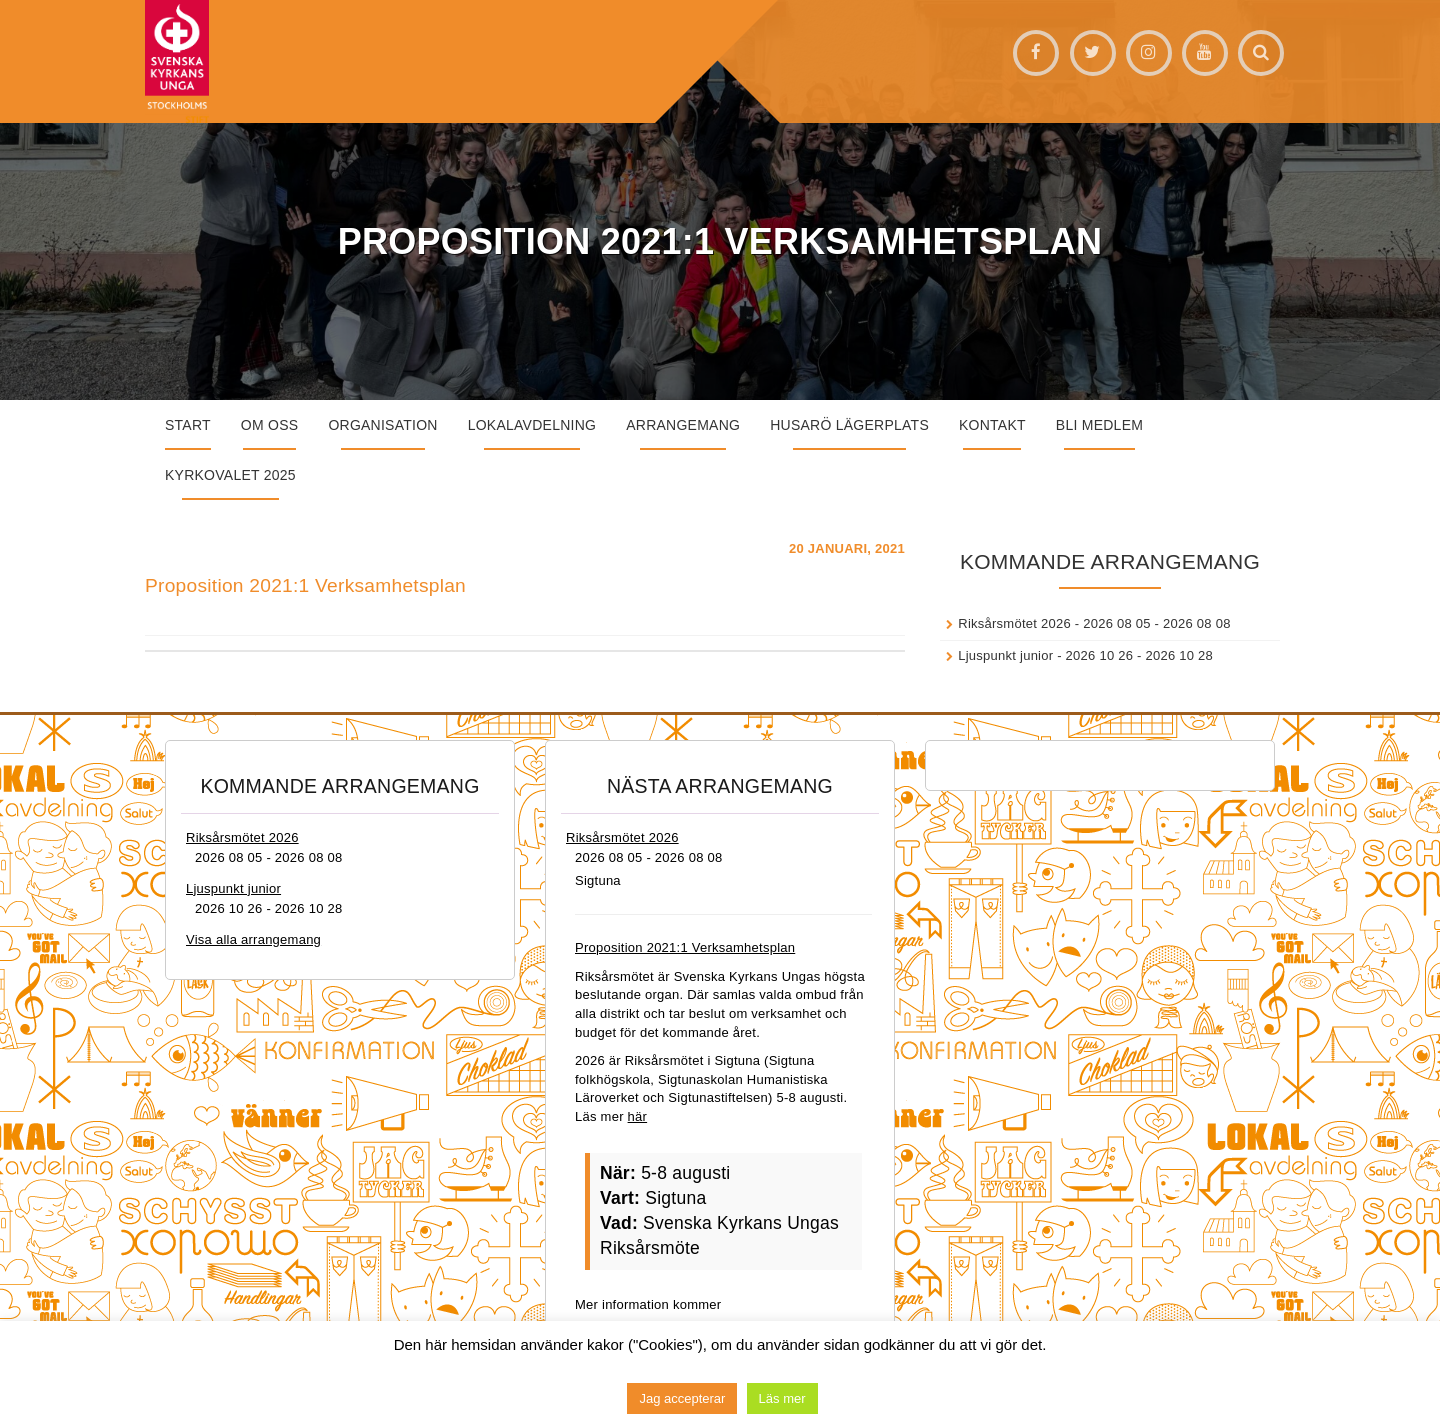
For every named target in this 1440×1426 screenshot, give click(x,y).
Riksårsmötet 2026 (1014, 623)
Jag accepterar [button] (682, 1398)
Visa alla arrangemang (253, 939)
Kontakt (992, 425)
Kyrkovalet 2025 (230, 475)
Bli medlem (1099, 425)
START (188, 425)
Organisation (382, 425)
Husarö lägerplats (849, 425)
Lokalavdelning (532, 425)
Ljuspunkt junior (1005, 655)
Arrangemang (683, 425)
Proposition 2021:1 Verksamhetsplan (305, 585)
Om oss (270, 425)
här (638, 1116)
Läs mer (782, 1398)
